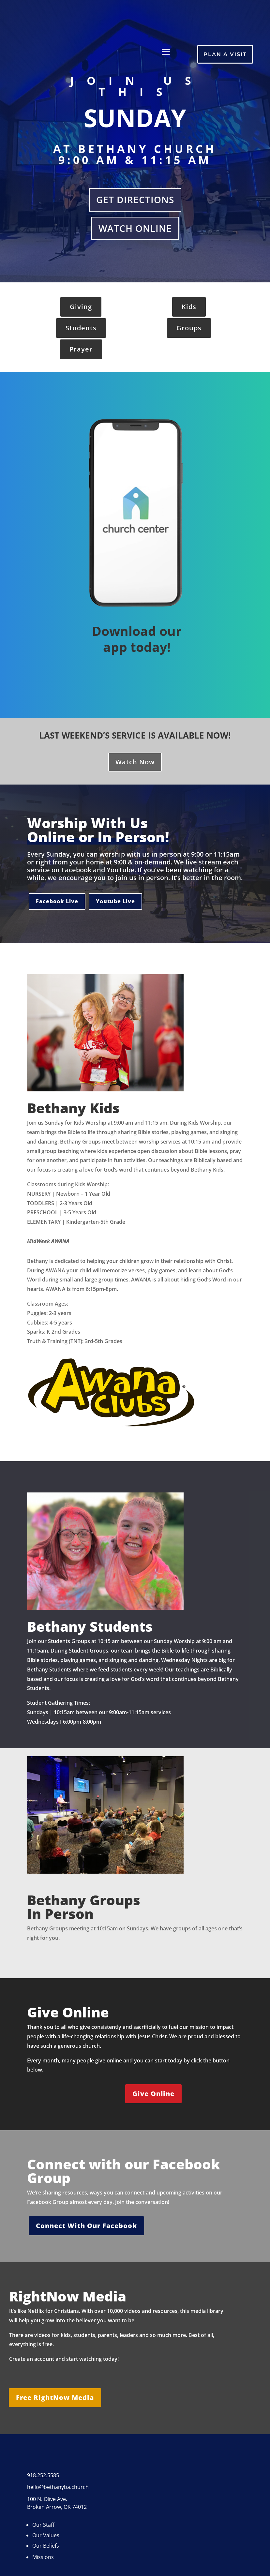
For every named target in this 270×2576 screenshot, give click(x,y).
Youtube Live (115, 901)
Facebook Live (57, 901)
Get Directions (135, 199)
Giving (81, 306)
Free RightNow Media (55, 2397)
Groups (189, 327)
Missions (43, 2557)
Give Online (153, 2093)
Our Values (45, 2535)
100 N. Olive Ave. (47, 2499)
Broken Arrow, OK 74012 (57, 2506)
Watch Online (135, 228)
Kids (189, 306)
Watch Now (135, 761)
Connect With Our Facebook (86, 2225)
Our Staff (43, 2524)
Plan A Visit (225, 54)
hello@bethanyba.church (58, 2487)
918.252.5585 (43, 2475)
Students (81, 327)
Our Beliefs (45, 2545)
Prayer (81, 349)
